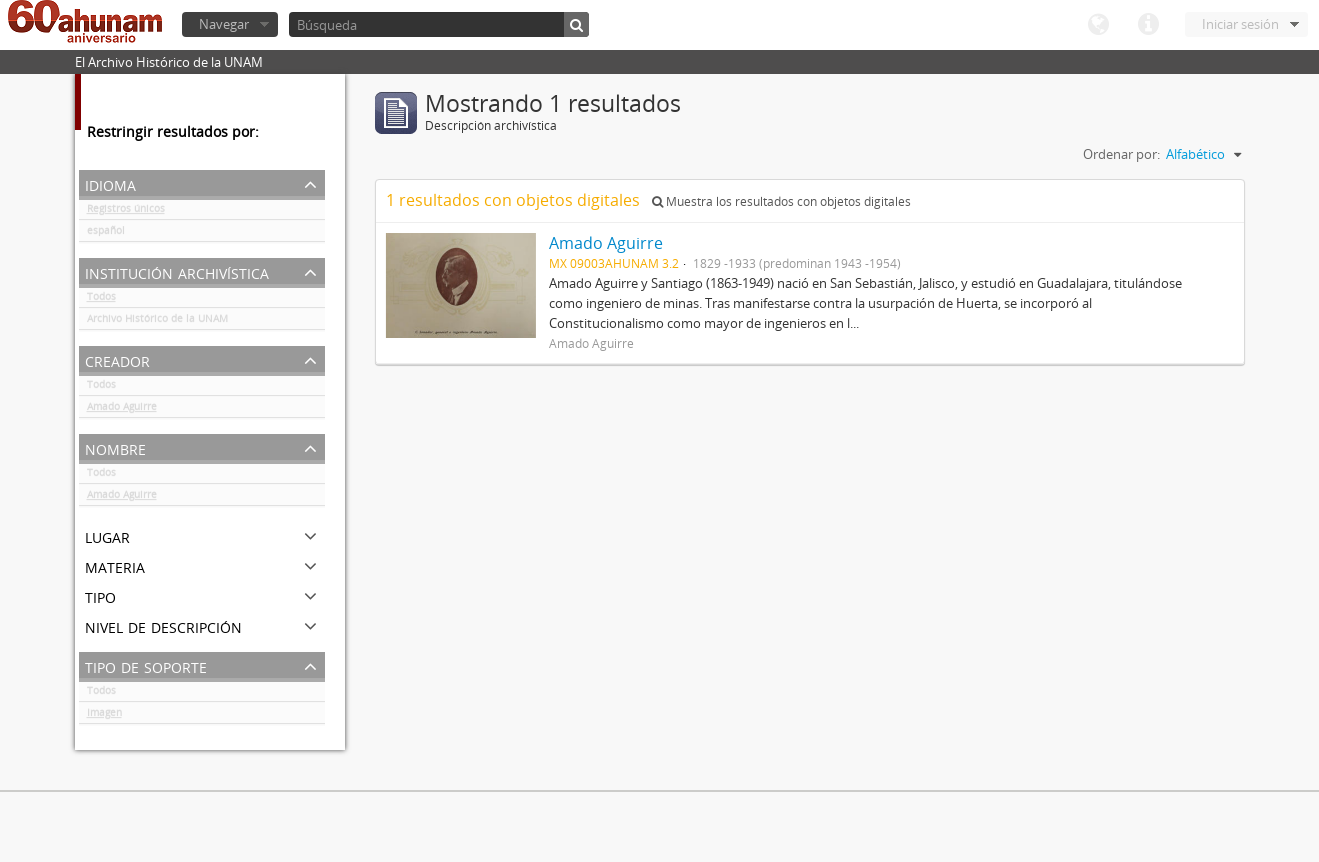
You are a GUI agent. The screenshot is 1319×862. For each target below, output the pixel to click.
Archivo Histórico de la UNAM (157, 322)
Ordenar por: (1121, 154)
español (106, 234)
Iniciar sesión (1240, 24)
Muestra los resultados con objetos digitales (781, 201)
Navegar (224, 24)
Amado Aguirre (122, 410)
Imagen (104, 716)
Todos (101, 300)
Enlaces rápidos (1148, 25)
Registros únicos (126, 212)
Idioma (1098, 25)
